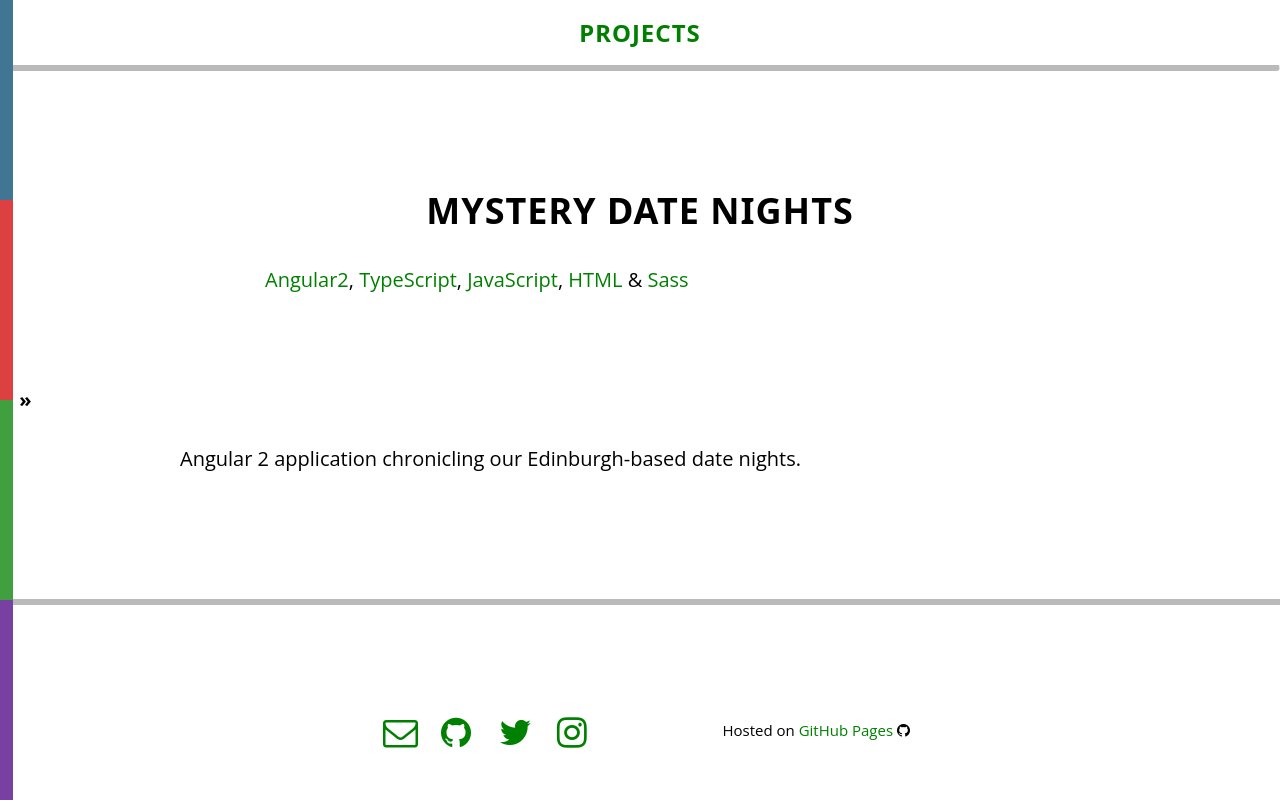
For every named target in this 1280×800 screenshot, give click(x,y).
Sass (667, 279)
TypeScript (408, 279)
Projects (640, 32)
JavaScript (512, 279)
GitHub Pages (846, 730)
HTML (595, 279)
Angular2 (307, 279)
